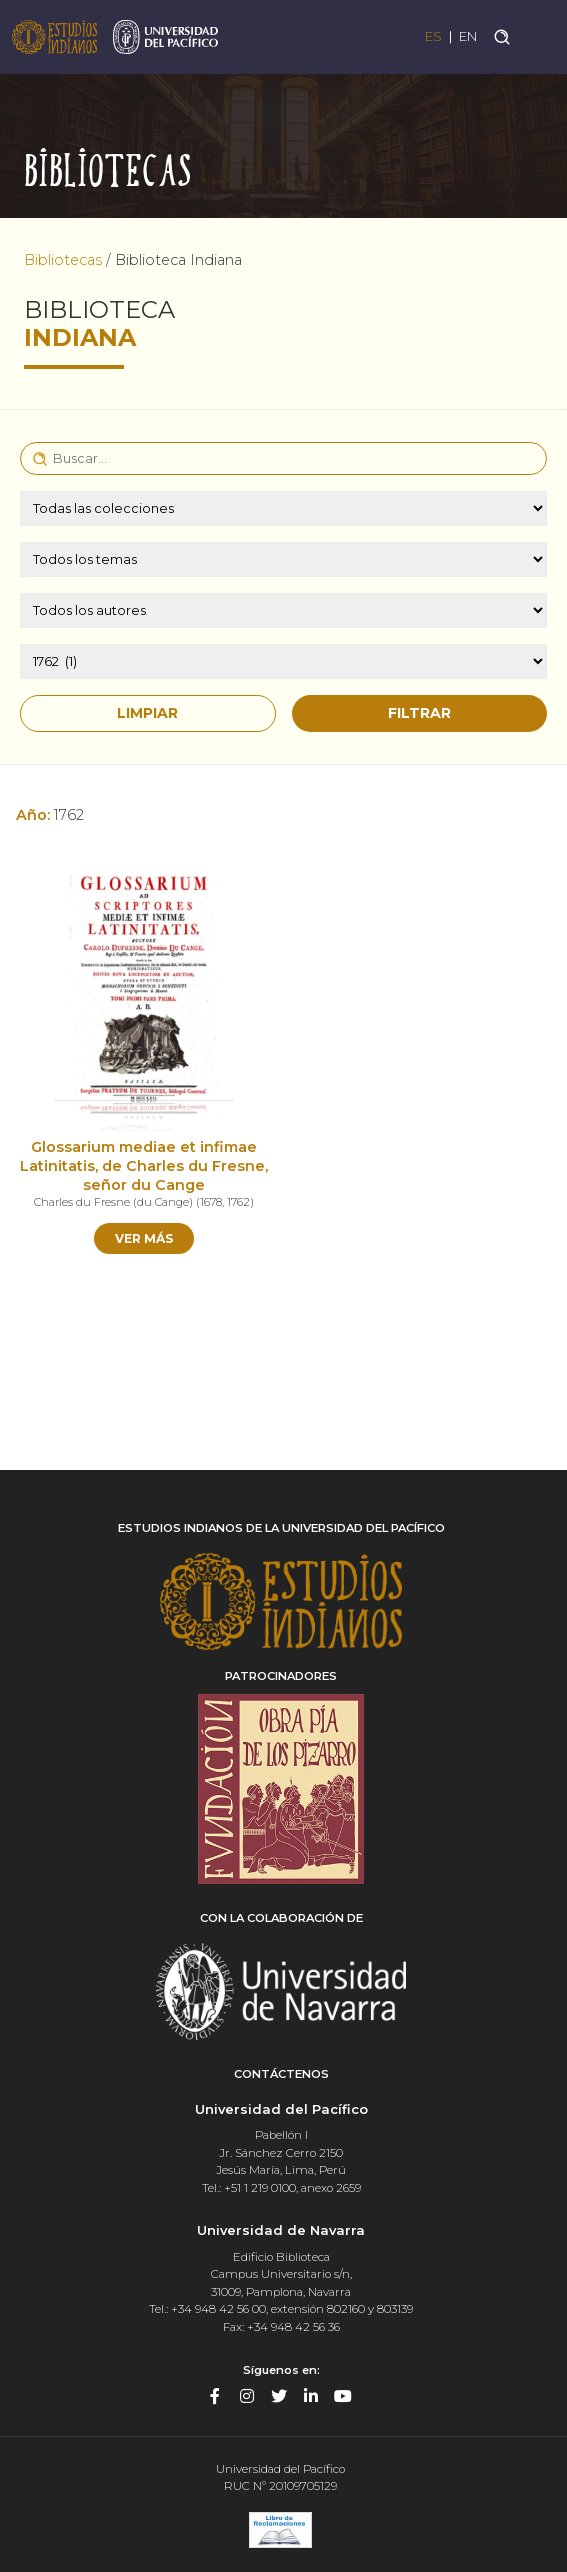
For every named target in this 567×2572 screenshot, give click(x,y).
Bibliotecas (63, 260)
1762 (238, 1202)
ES (433, 36)
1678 (211, 1202)
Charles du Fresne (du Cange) (113, 1202)
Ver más (144, 1238)
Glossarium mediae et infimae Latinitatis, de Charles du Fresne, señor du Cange (144, 1165)
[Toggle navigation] (539, 36)
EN (468, 36)
